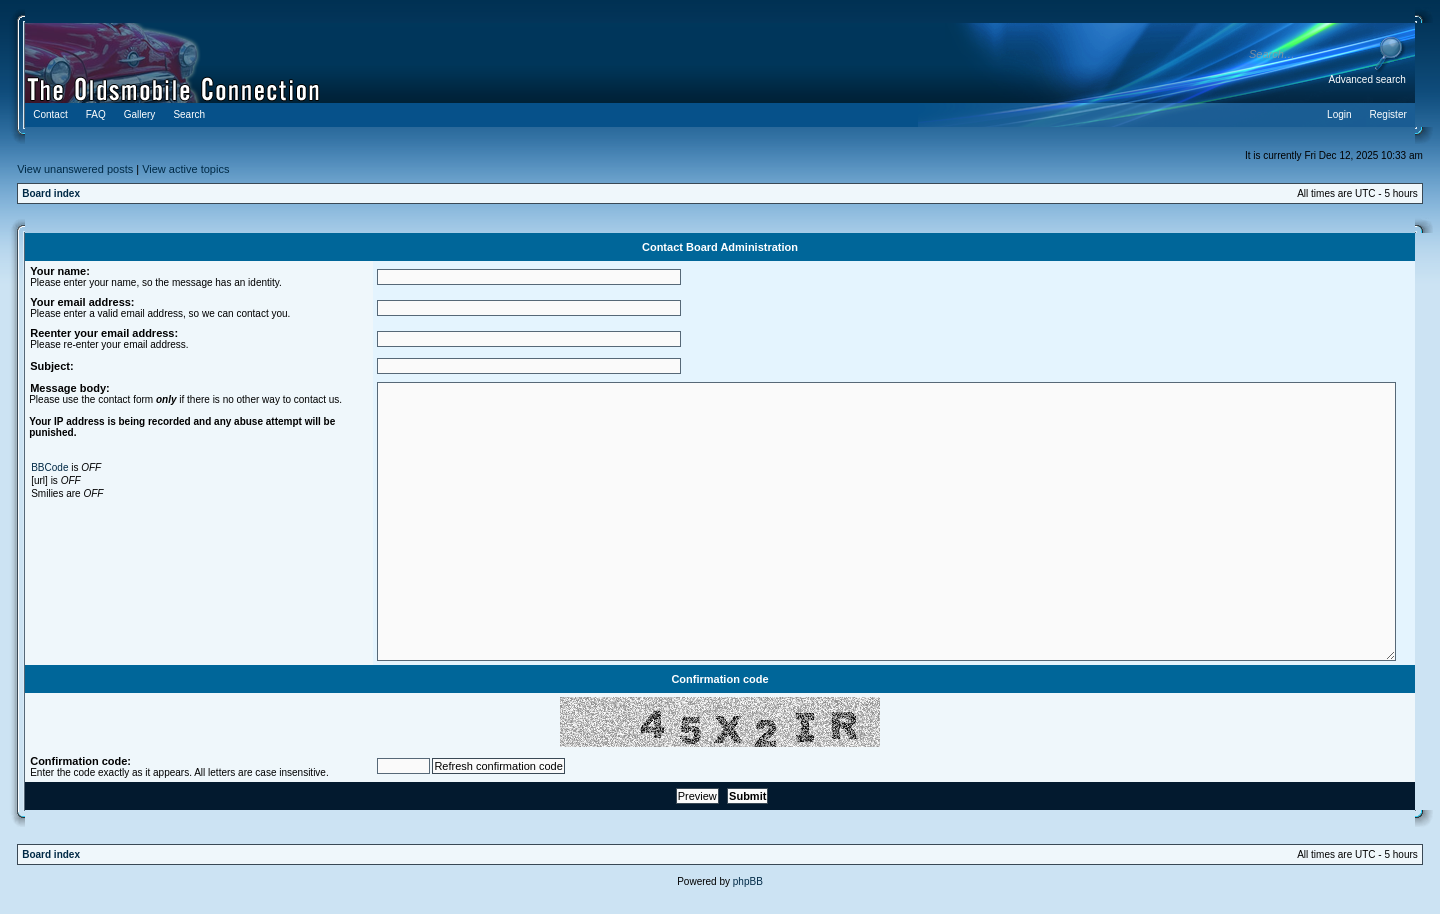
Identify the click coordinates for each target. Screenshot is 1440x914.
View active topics (185, 169)
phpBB (748, 881)
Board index (51, 193)
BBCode (49, 467)
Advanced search (1367, 79)
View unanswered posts (75, 169)
